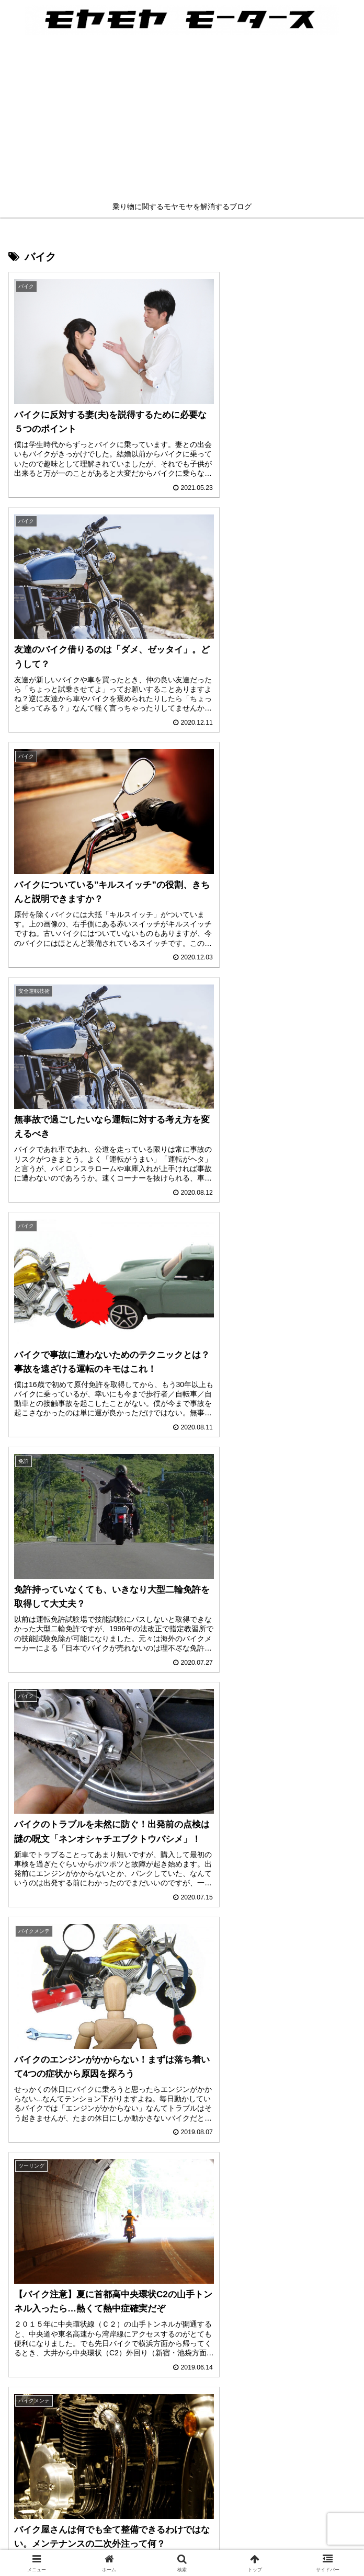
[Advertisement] (182, 117)
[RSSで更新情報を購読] (190, 1674)
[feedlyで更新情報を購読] (173, 1674)
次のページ (182, 1396)
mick (182, 1621)
